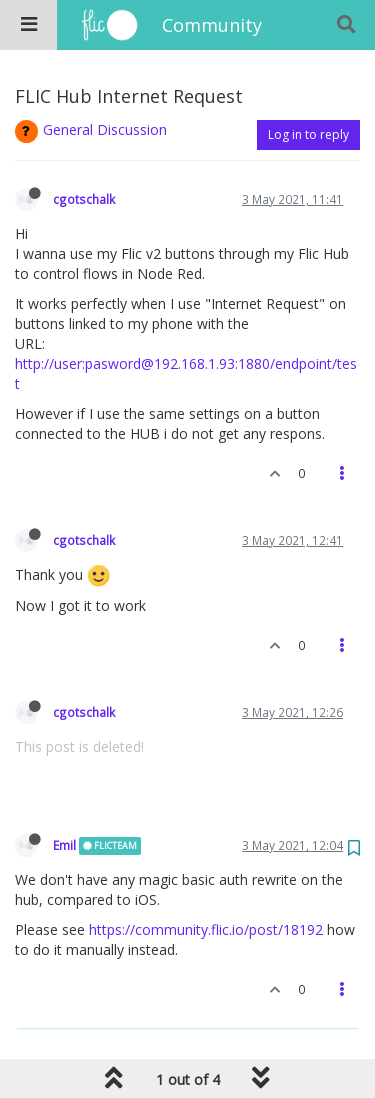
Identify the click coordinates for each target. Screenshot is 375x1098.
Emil (64, 845)
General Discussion (105, 129)
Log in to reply (308, 134)
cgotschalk (84, 199)
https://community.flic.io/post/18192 (206, 929)
